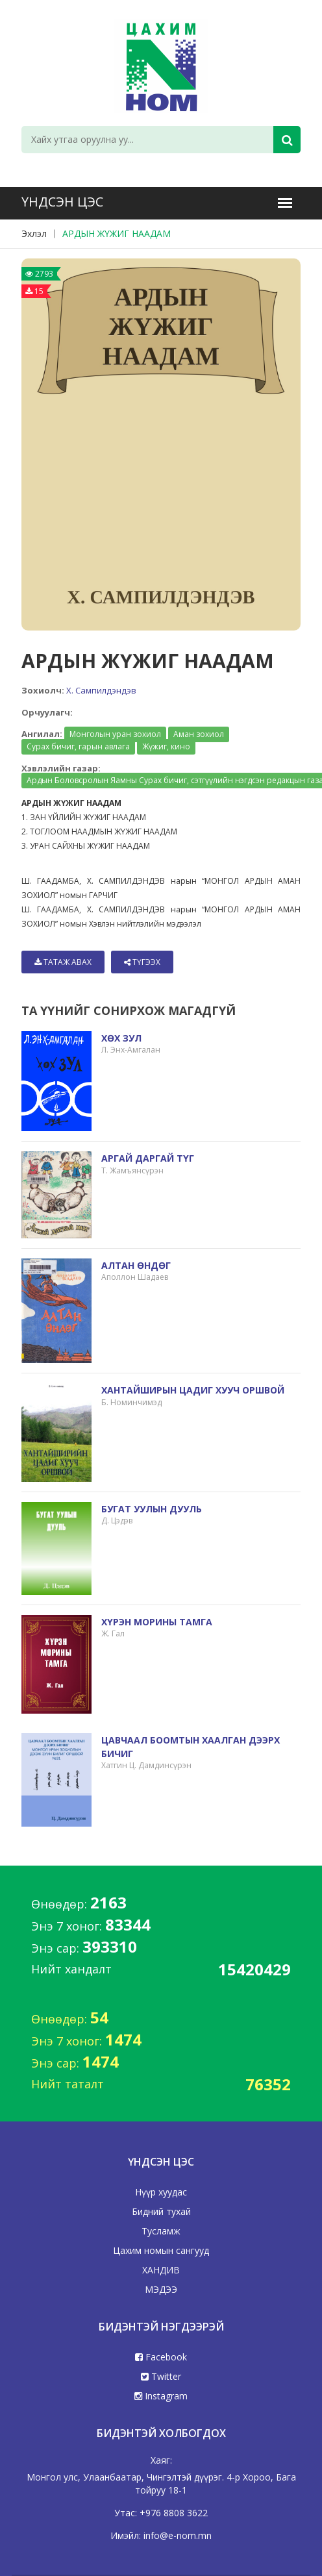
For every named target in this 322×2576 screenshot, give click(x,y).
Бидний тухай (161, 2211)
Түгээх (142, 962)
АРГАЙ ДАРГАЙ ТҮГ (147, 1158)
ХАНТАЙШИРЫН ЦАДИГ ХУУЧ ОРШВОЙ (192, 1390)
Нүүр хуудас (161, 2192)
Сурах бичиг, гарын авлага (78, 746)
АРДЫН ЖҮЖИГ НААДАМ (116, 233)
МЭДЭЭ (161, 2289)
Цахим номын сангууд (161, 2250)
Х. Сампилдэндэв (101, 690)
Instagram (161, 2396)
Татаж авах (63, 962)
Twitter (161, 2376)
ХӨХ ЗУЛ (121, 1038)
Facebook (161, 2357)
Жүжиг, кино (166, 746)
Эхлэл (34, 233)
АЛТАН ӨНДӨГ (136, 1265)
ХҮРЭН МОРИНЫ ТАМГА (156, 1622)
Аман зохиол (198, 734)
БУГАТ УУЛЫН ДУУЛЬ (151, 1509)
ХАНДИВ (161, 2270)
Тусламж (161, 2231)
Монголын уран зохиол (115, 734)
